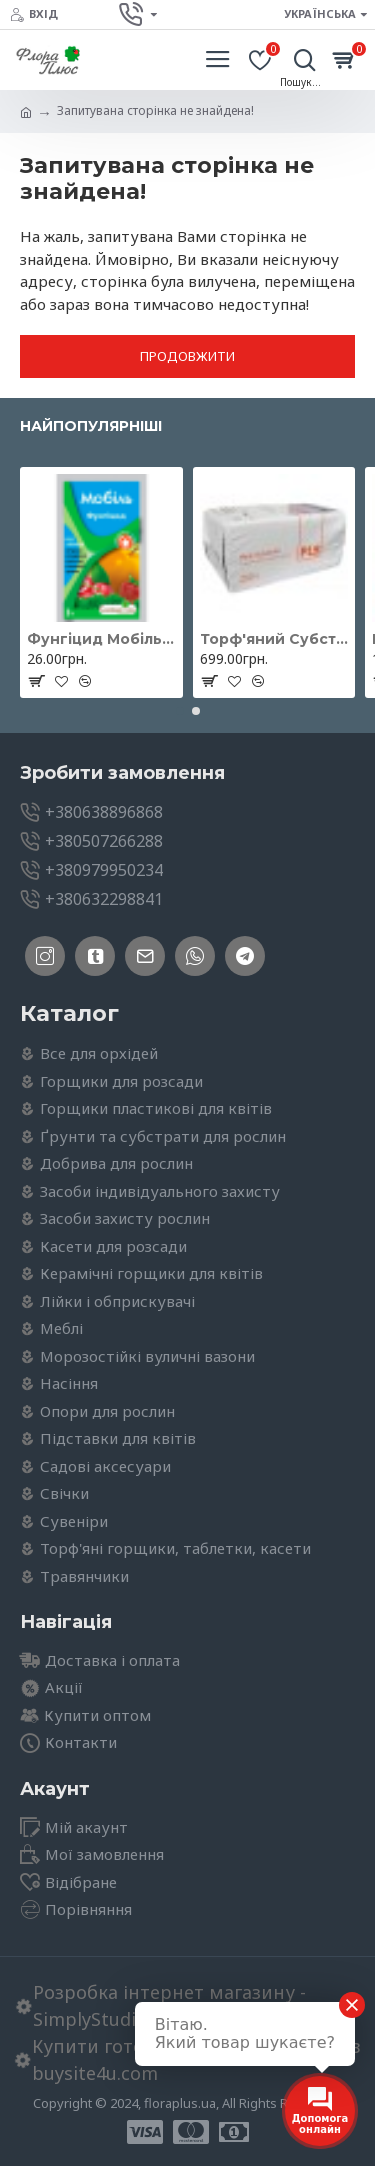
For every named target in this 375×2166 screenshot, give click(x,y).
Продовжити (187, 356)
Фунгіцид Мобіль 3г (101, 639)
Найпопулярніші (91, 426)
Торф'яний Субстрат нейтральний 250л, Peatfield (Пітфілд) (274, 639)
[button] (180, 711)
